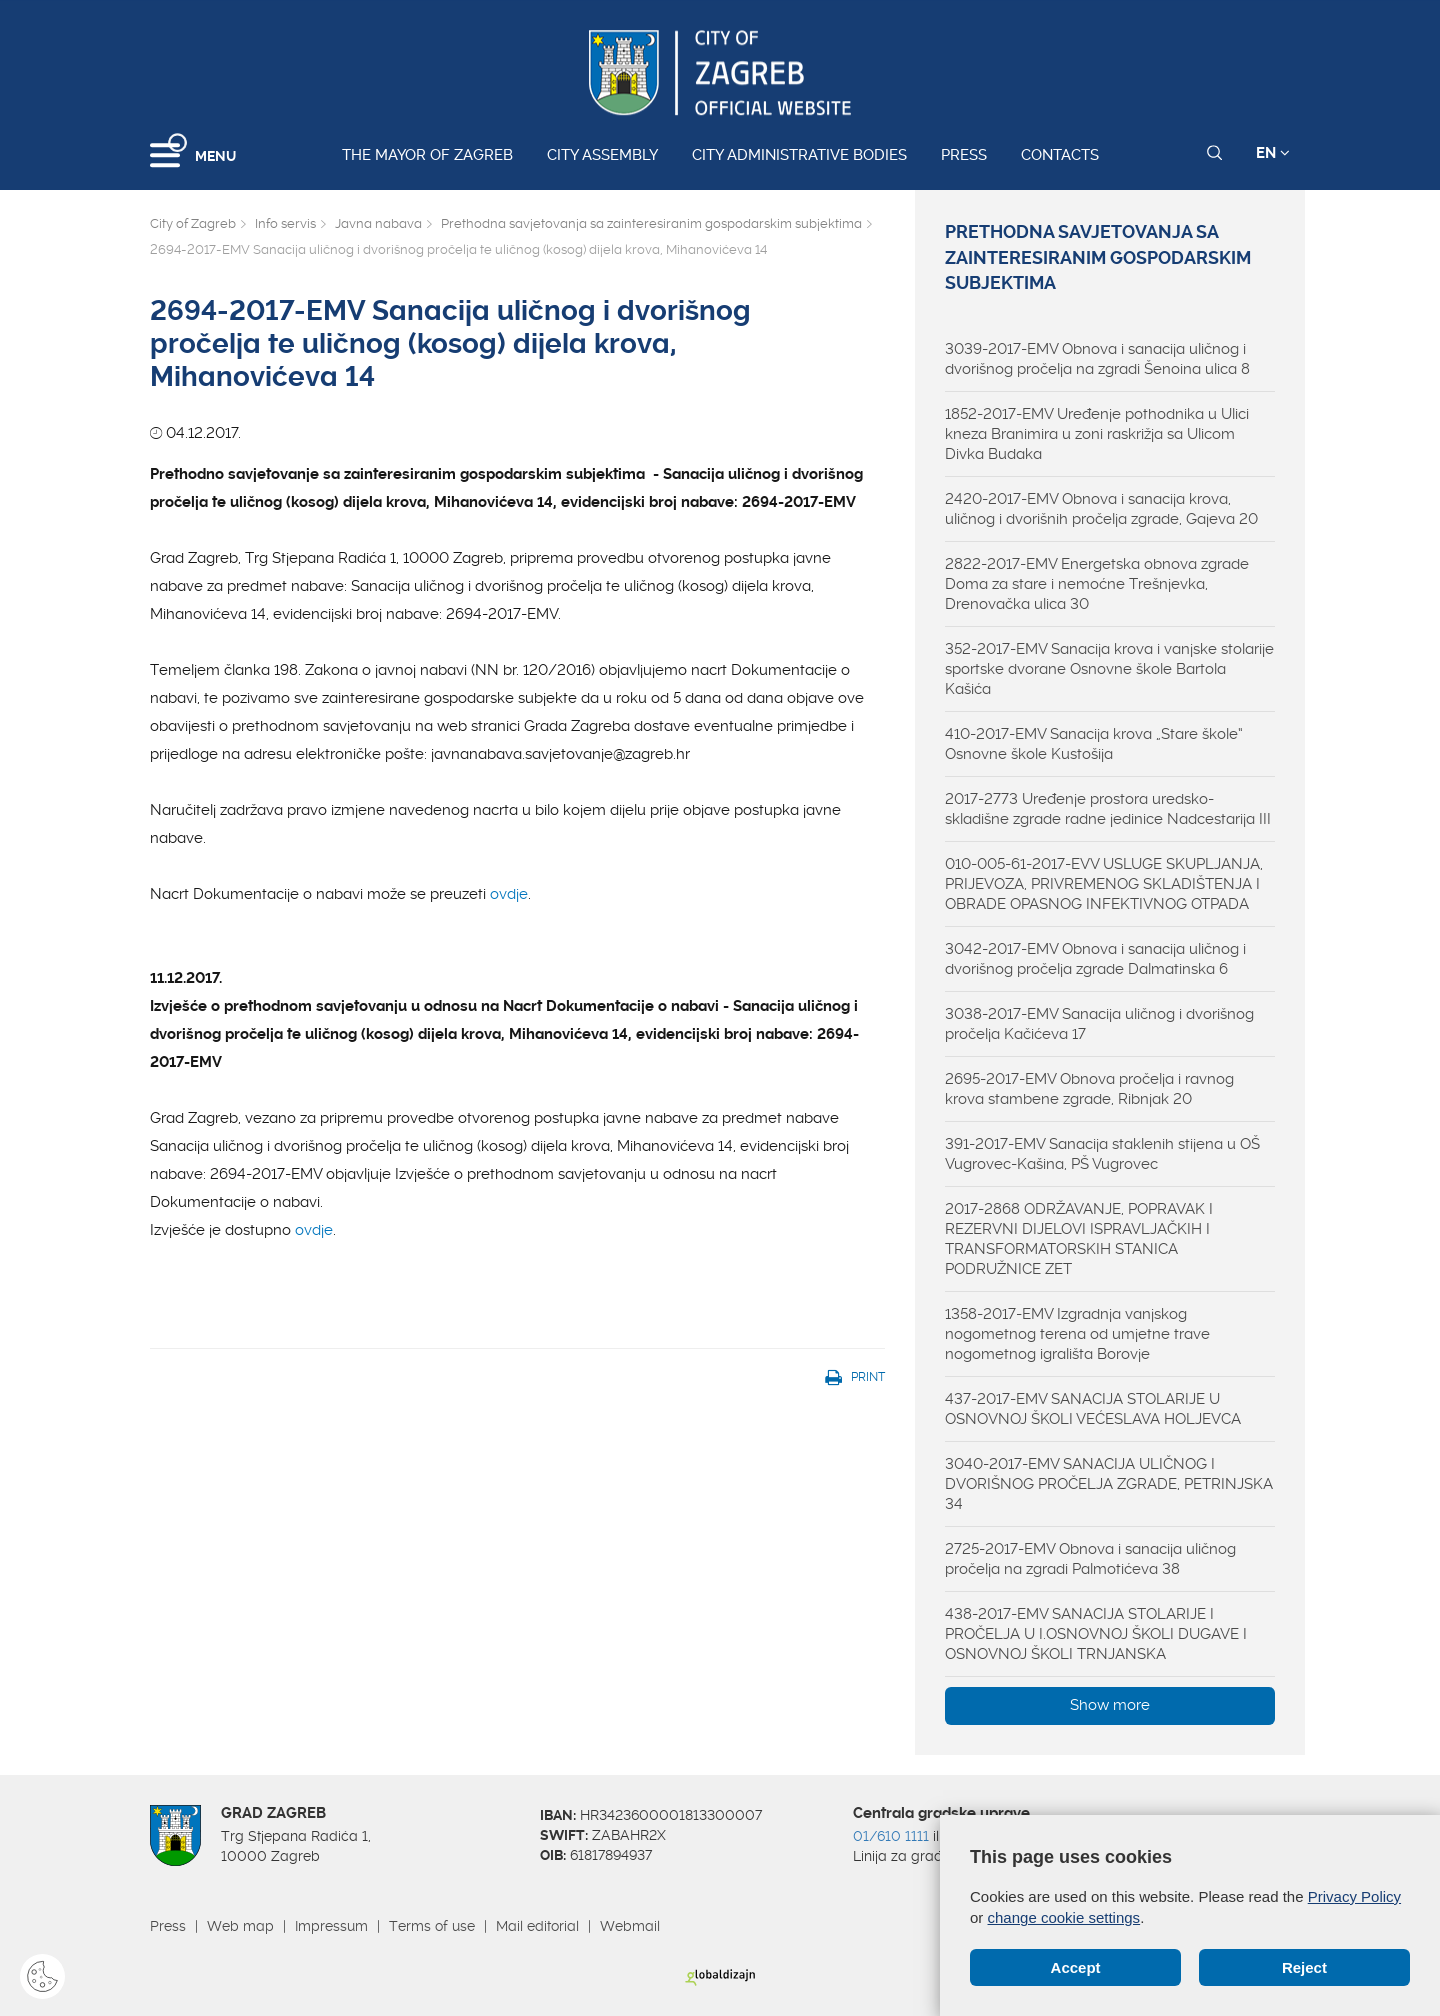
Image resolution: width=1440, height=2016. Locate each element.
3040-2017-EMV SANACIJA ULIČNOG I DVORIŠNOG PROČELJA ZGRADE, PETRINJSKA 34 (1109, 1484)
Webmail (630, 1926)
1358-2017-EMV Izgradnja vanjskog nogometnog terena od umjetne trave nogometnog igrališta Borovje (1077, 1334)
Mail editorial (537, 1926)
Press (964, 155)
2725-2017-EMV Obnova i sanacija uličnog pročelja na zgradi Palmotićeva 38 (1090, 1559)
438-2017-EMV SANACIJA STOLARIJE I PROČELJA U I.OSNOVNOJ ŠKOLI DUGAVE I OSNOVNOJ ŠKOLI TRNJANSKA (1096, 1634)
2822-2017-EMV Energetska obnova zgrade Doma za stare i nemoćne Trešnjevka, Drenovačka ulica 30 (1097, 584)
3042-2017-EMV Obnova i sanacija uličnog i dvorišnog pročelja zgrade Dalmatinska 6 (1095, 959)
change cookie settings (1064, 1917)
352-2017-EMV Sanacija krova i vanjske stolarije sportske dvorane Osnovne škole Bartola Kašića (1109, 669)
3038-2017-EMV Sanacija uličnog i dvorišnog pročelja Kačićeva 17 (1099, 1024)
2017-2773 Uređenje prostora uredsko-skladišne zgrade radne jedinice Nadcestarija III (1108, 809)
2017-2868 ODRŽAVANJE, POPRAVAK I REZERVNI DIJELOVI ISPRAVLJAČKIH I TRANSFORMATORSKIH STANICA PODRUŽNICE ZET (1079, 1239)
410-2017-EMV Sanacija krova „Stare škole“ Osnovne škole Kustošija (1094, 744)
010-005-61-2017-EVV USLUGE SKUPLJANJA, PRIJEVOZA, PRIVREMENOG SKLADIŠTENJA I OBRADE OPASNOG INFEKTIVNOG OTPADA (1104, 884)
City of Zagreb (193, 223)
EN (1273, 153)
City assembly (602, 155)
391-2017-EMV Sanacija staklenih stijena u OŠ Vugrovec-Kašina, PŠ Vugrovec (1102, 1154)
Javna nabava (378, 223)
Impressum (331, 1926)
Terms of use (432, 1926)
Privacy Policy (1354, 1896)
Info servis (285, 223)
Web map (240, 1926)
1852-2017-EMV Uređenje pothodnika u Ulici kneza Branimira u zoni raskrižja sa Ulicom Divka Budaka (1097, 434)
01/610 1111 (891, 1836)
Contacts (1060, 155)
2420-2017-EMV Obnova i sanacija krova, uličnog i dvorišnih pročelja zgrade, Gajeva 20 (1101, 509)
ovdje (509, 894)
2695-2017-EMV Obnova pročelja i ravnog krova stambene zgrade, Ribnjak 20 (1089, 1089)
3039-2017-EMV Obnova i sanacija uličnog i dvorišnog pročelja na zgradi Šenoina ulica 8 (1097, 359)
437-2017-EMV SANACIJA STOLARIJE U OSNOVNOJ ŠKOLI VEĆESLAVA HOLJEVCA (1093, 1409)
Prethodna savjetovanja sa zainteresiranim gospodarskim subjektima (651, 223)
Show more (1110, 1705)
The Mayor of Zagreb (427, 155)
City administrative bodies (799, 155)
